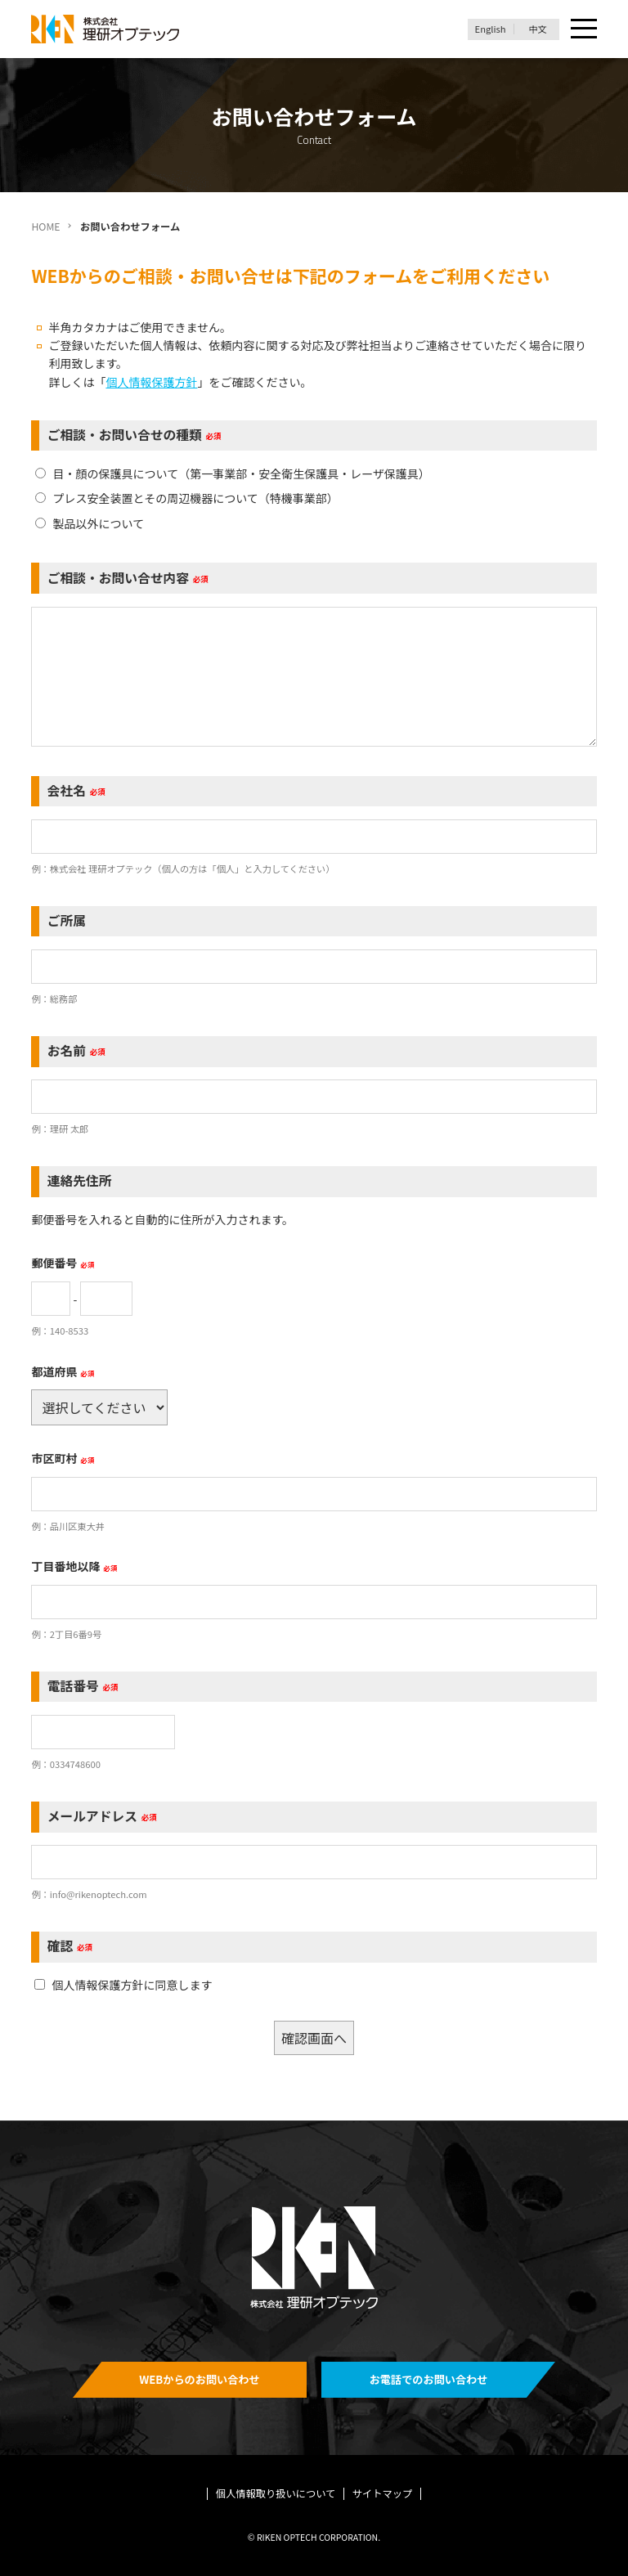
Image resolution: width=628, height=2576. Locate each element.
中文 (537, 29)
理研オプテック (106, 29)
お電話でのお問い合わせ (429, 2379)
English (490, 29)
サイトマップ (382, 2493)
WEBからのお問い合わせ (199, 2379)
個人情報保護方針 (151, 382)
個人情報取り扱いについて (276, 2493)
